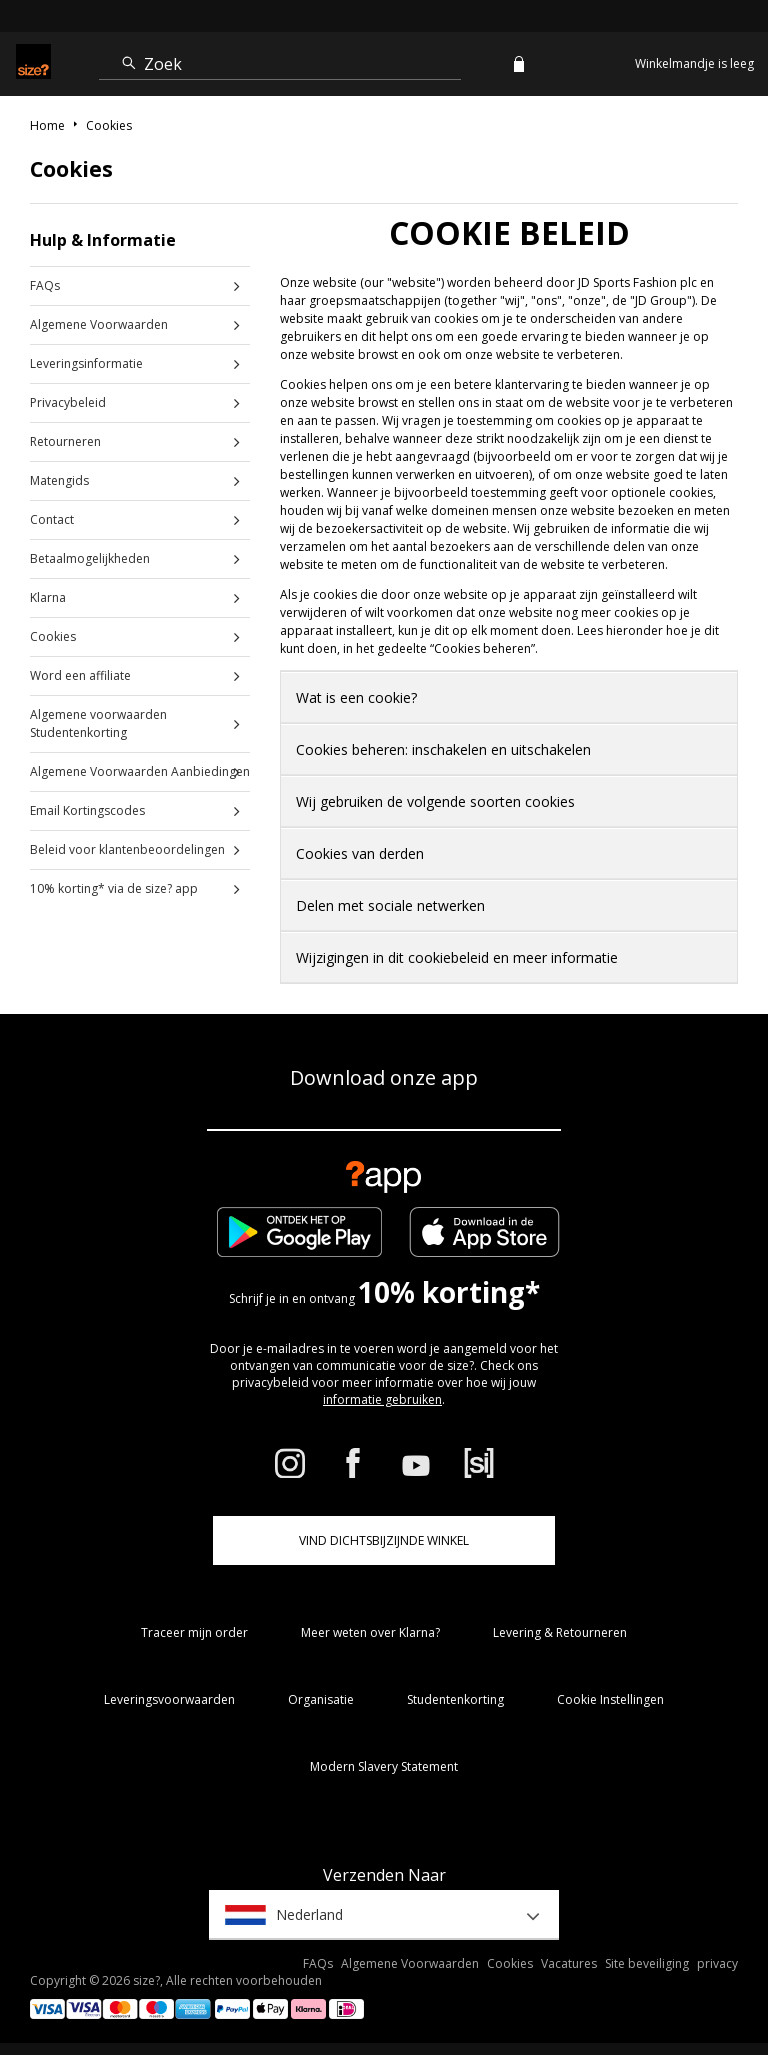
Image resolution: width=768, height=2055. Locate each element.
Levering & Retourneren (560, 1632)
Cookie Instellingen (610, 1699)
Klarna (48, 597)
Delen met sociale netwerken (390, 905)
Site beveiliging (647, 1963)
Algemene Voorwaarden (99, 324)
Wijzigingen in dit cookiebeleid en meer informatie (457, 957)
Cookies (53, 636)
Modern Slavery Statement (384, 1766)
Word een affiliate (80, 675)
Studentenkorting (455, 1699)
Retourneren (65, 441)
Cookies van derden (360, 853)
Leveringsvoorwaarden (169, 1699)
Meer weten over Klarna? (370, 1632)
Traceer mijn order (194, 1632)
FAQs (45, 285)
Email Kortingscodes (87, 810)
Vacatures (569, 1963)
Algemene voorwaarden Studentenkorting (98, 723)
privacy (717, 1963)
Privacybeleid (68, 402)
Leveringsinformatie (86, 363)
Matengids (59, 480)
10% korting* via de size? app (114, 888)
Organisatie (321, 1699)
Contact (52, 519)
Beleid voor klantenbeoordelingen (127, 849)
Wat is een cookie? (356, 697)
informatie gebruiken (382, 1399)
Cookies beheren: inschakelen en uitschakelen (443, 749)
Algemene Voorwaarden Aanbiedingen (140, 771)
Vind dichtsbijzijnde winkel (384, 1540)
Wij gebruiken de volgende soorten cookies (435, 801)
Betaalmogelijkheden (90, 558)
